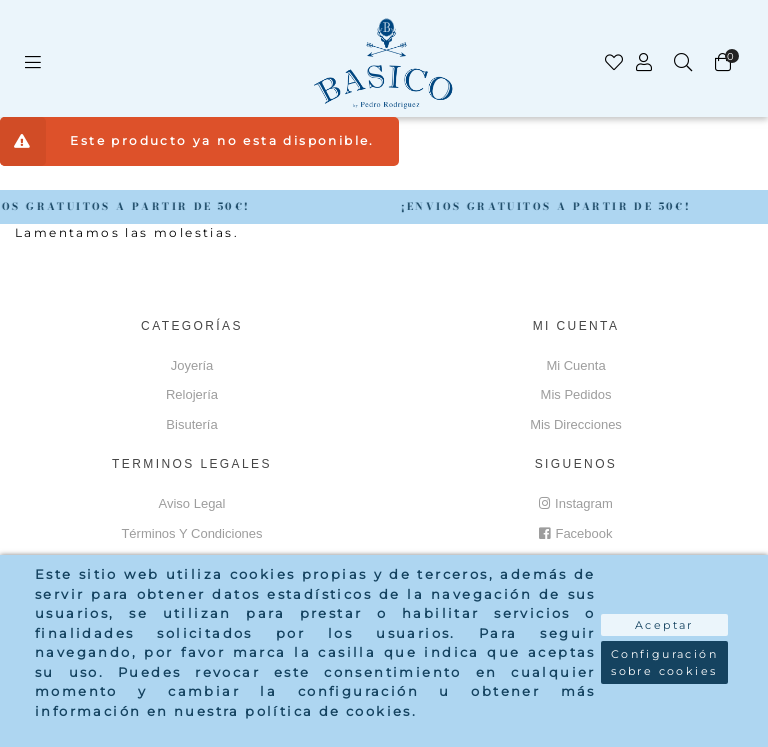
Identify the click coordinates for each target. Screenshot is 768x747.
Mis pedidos (576, 394)
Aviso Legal (192, 503)
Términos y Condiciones (191, 533)
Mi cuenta (575, 365)
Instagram (576, 503)
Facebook (575, 533)
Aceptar (664, 625)
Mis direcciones (576, 424)
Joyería (192, 365)
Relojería (192, 394)
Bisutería (191, 424)
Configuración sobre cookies (664, 662)
